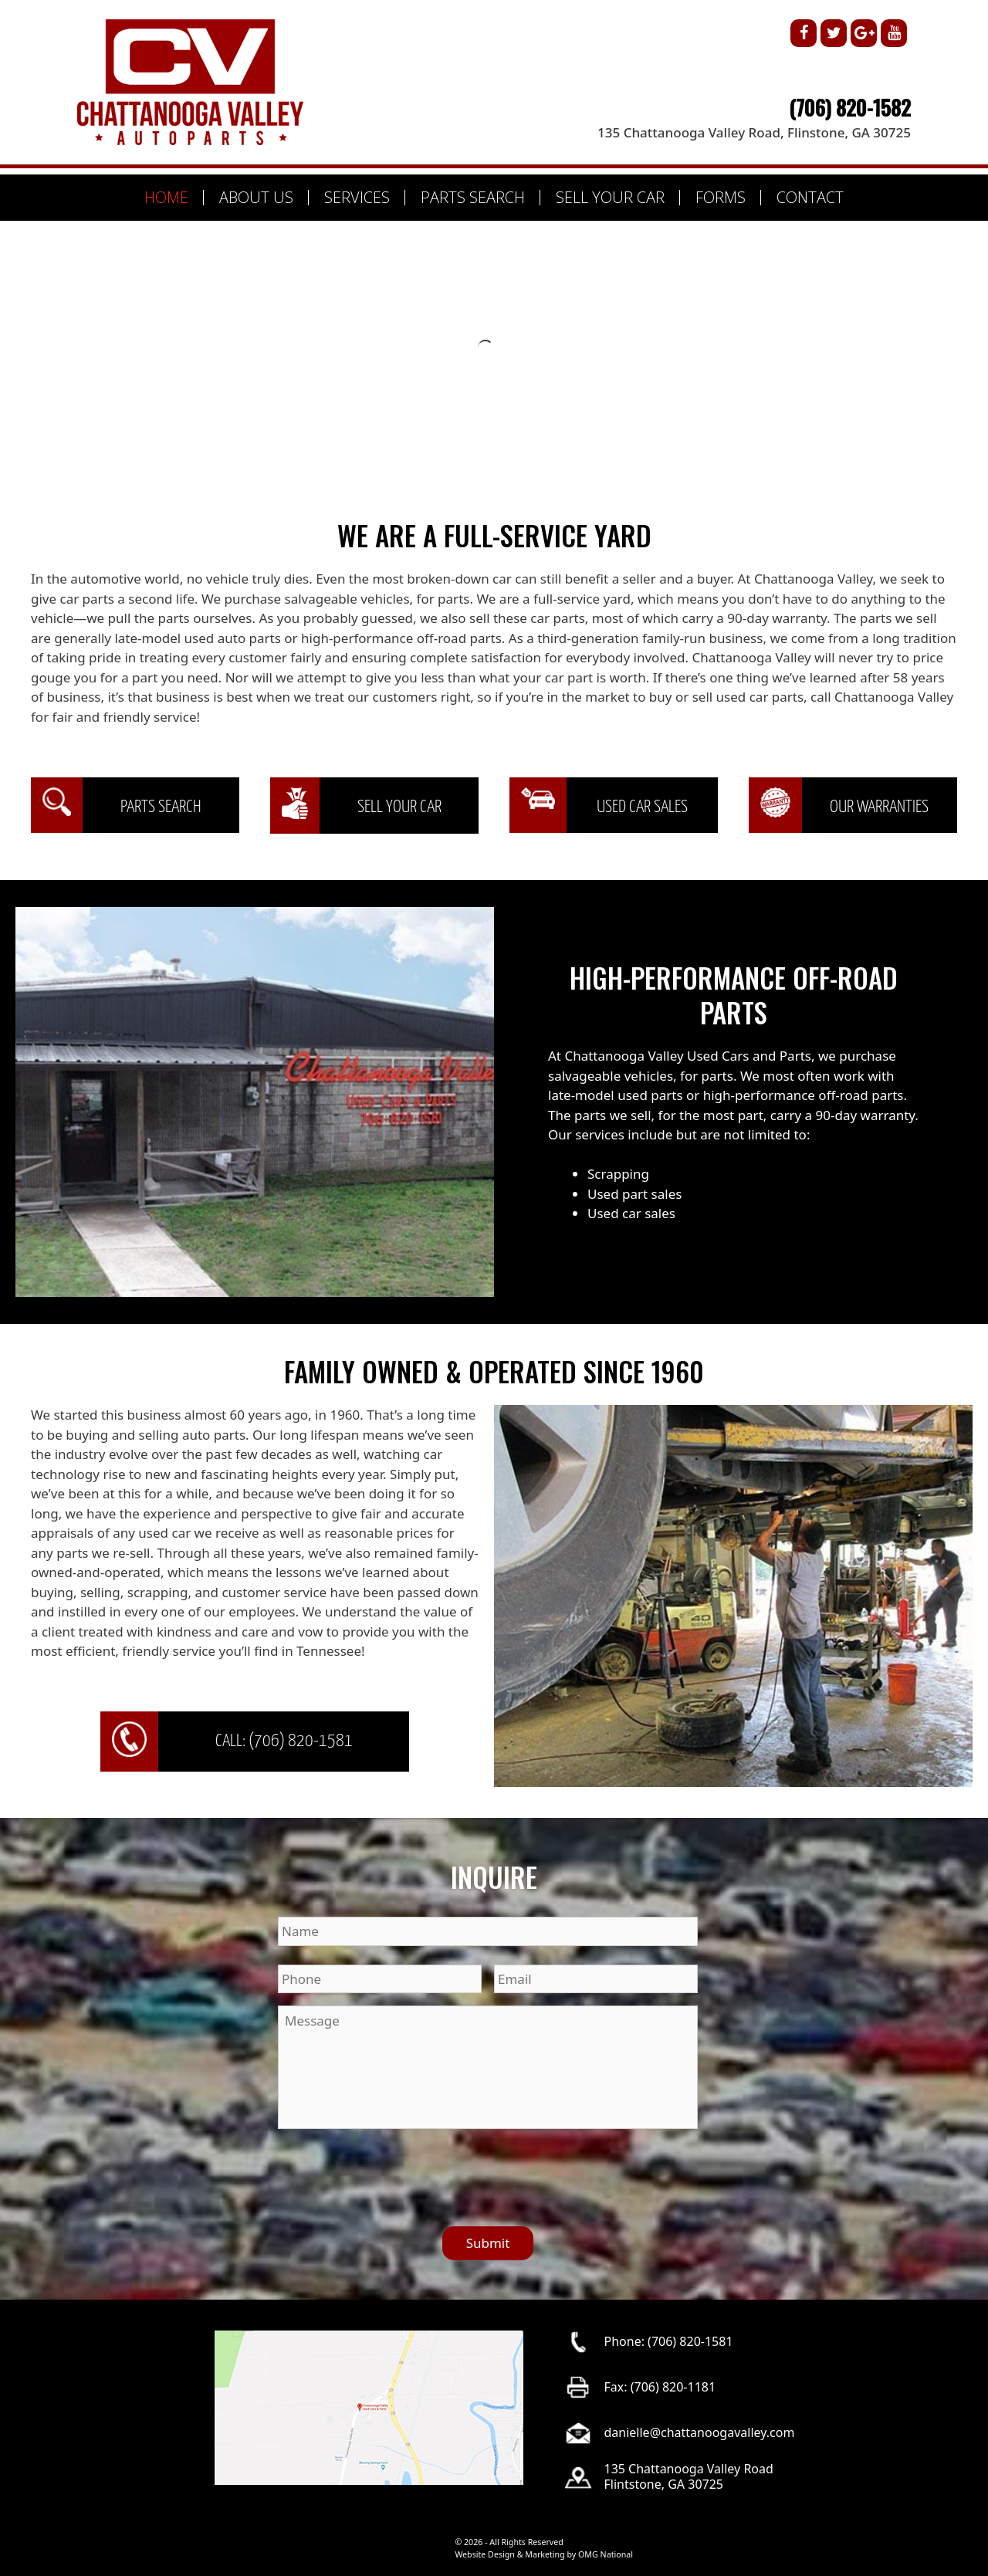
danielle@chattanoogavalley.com (699, 2432)
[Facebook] (803, 33)
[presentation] (395, 2171)
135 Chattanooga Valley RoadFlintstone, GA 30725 (688, 2476)
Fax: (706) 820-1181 (660, 2386)
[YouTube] (894, 33)
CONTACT (810, 197)
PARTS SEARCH (473, 197)
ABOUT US (256, 197)
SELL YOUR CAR (610, 197)
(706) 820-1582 (850, 107)
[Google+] (864, 33)
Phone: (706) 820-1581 (668, 2341)
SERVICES (357, 197)
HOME (166, 197)
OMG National (605, 2554)
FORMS (720, 197)
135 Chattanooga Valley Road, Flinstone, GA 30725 (754, 132)
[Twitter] (834, 33)
